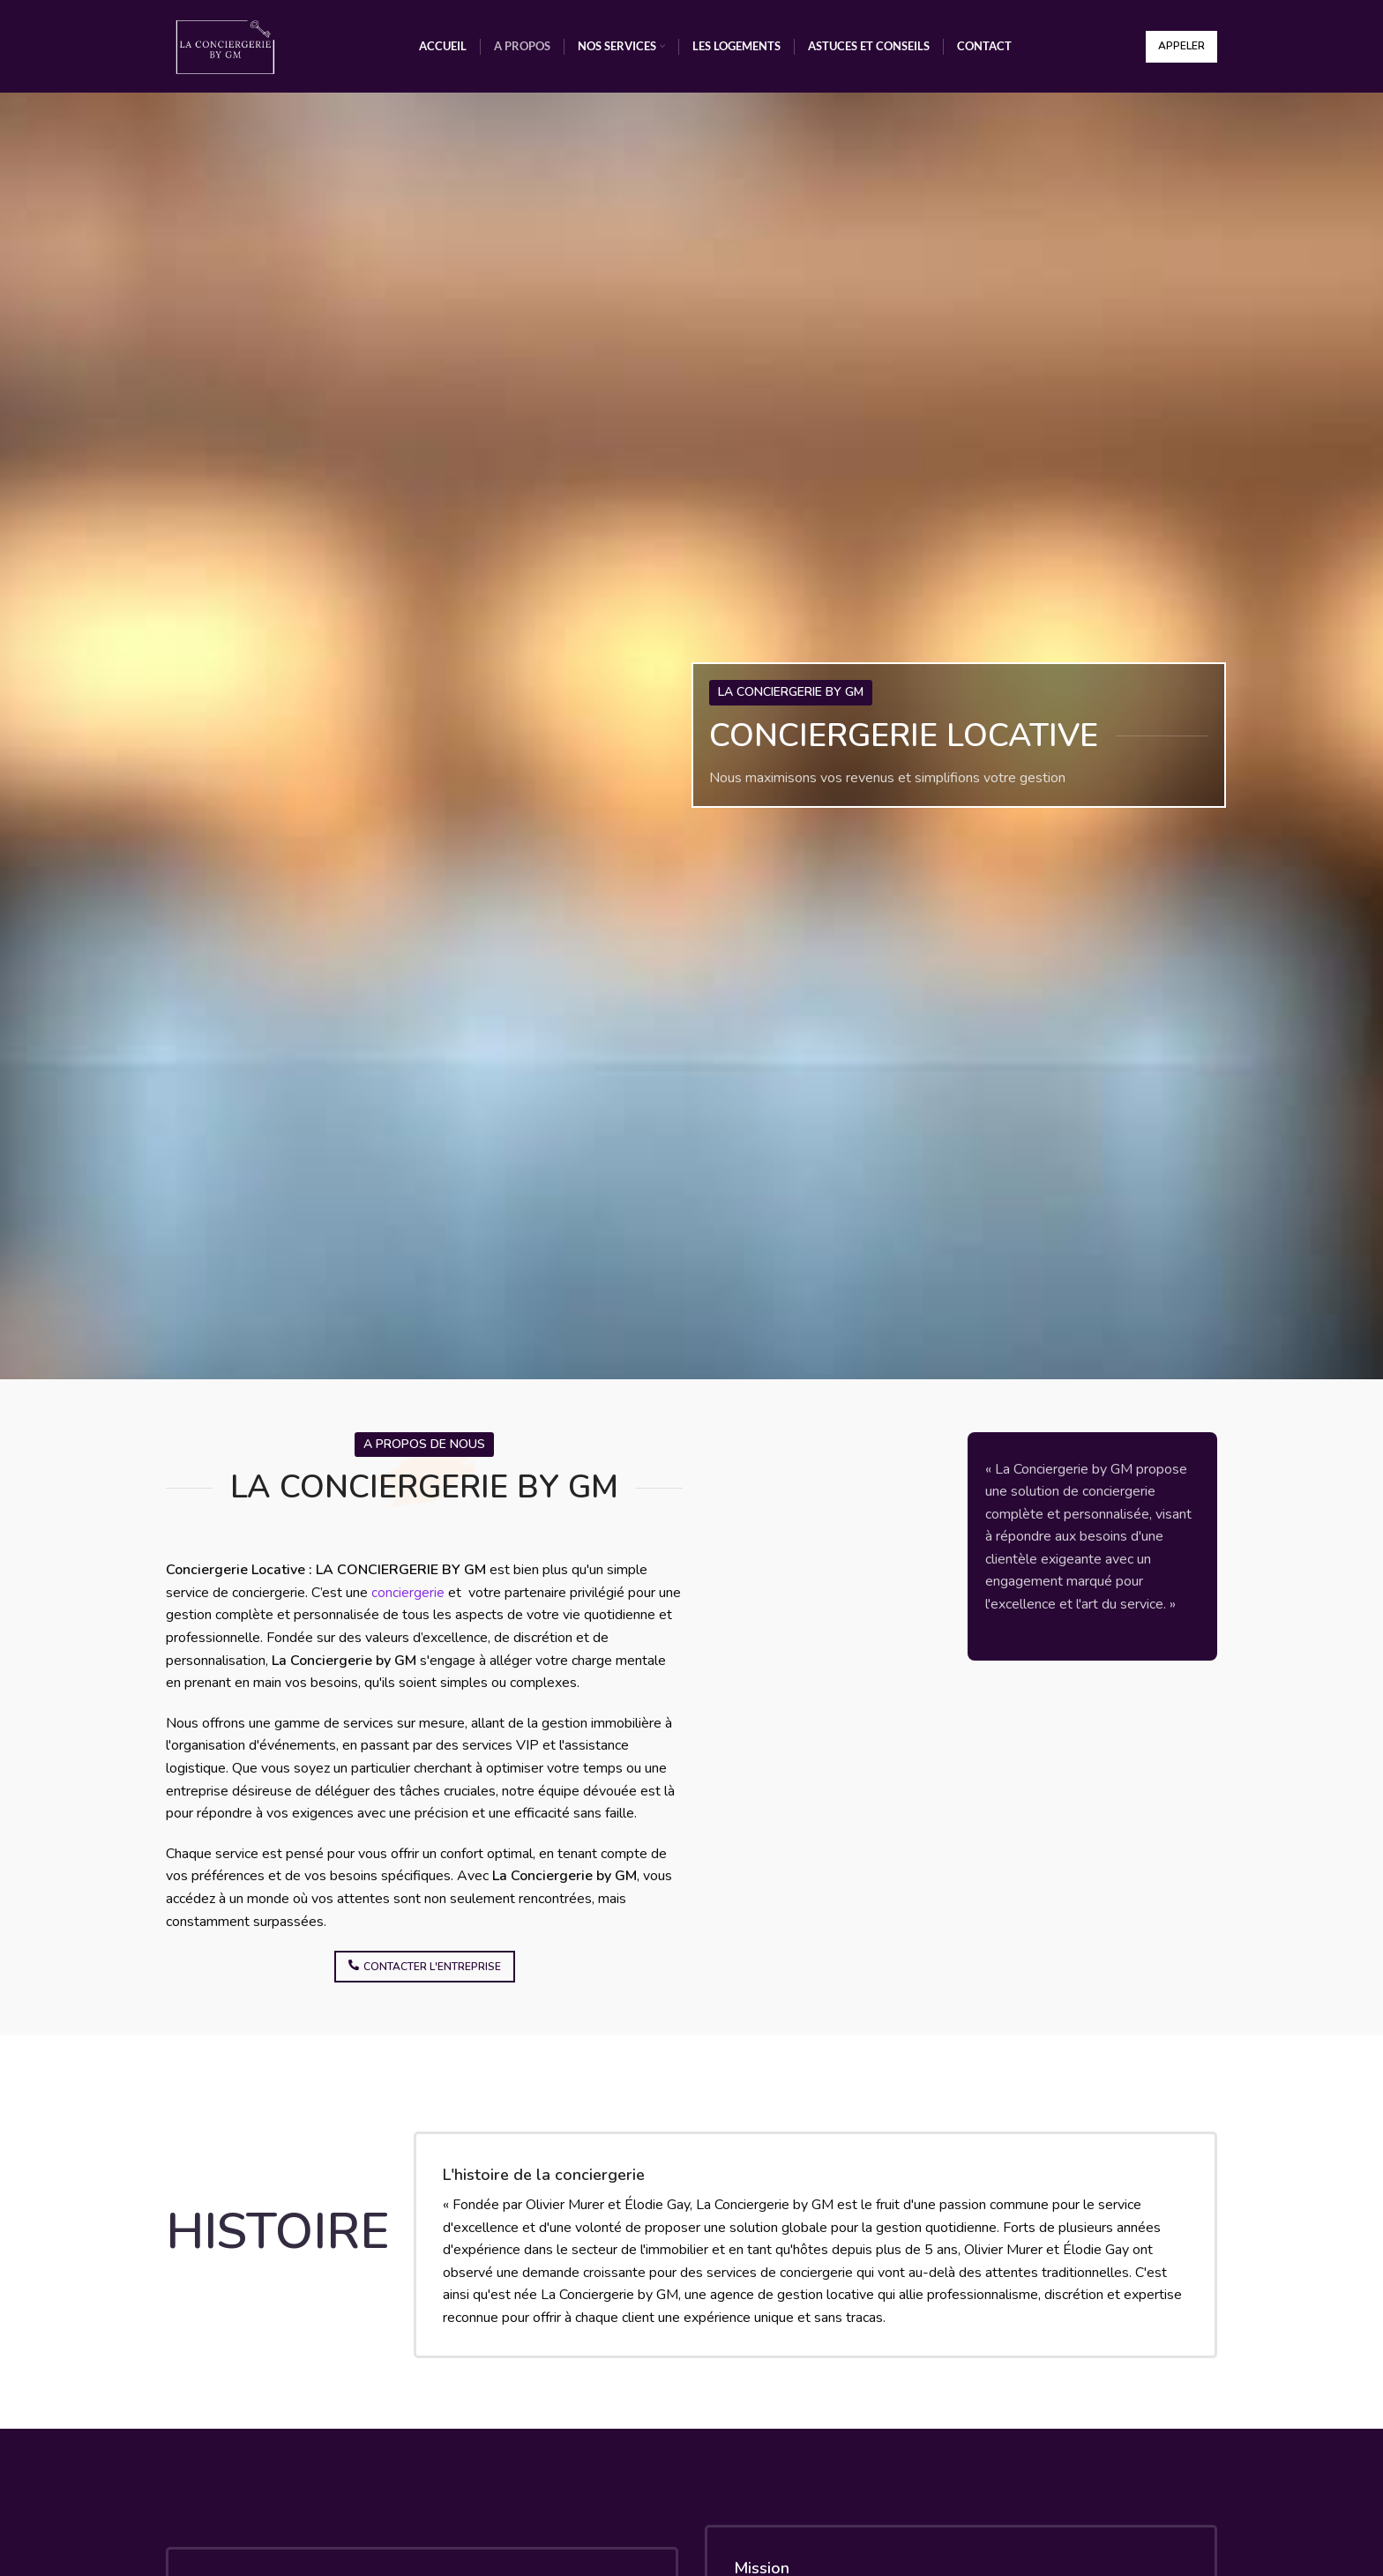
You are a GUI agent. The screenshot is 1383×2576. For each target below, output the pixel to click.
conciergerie (408, 1592)
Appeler (1181, 46)
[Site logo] (226, 45)
